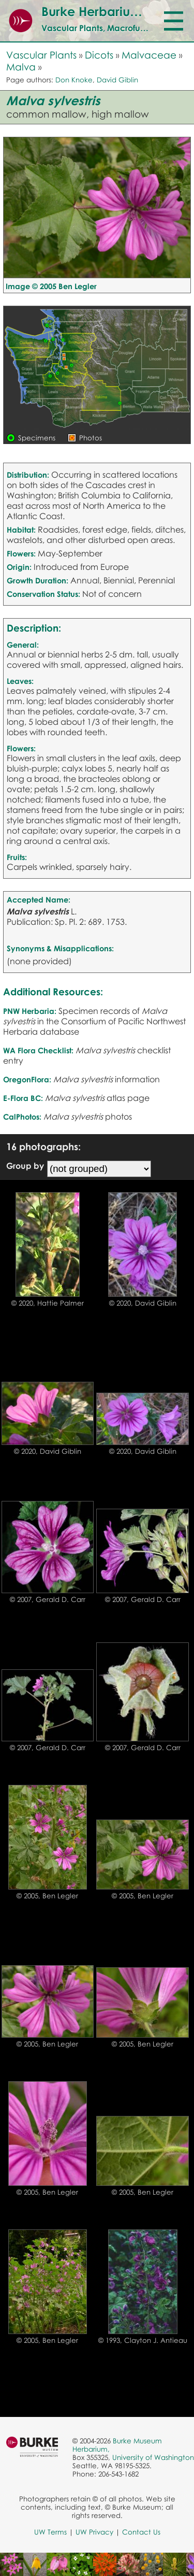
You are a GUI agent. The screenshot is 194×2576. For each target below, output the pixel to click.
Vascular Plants (41, 55)
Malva (21, 67)
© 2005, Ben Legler (47, 1896)
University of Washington (153, 2457)
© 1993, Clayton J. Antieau (142, 2340)
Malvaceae (149, 55)
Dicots (99, 55)
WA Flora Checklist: (38, 1050)
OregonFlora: (27, 1079)
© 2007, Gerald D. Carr (47, 1599)
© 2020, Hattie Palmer (47, 1303)
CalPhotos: (22, 1116)
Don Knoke (74, 80)
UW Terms (50, 2532)
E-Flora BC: (23, 1098)
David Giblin (117, 80)
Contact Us (141, 2532)
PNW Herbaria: (29, 1010)
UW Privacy (94, 2532)
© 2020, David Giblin (142, 1303)
